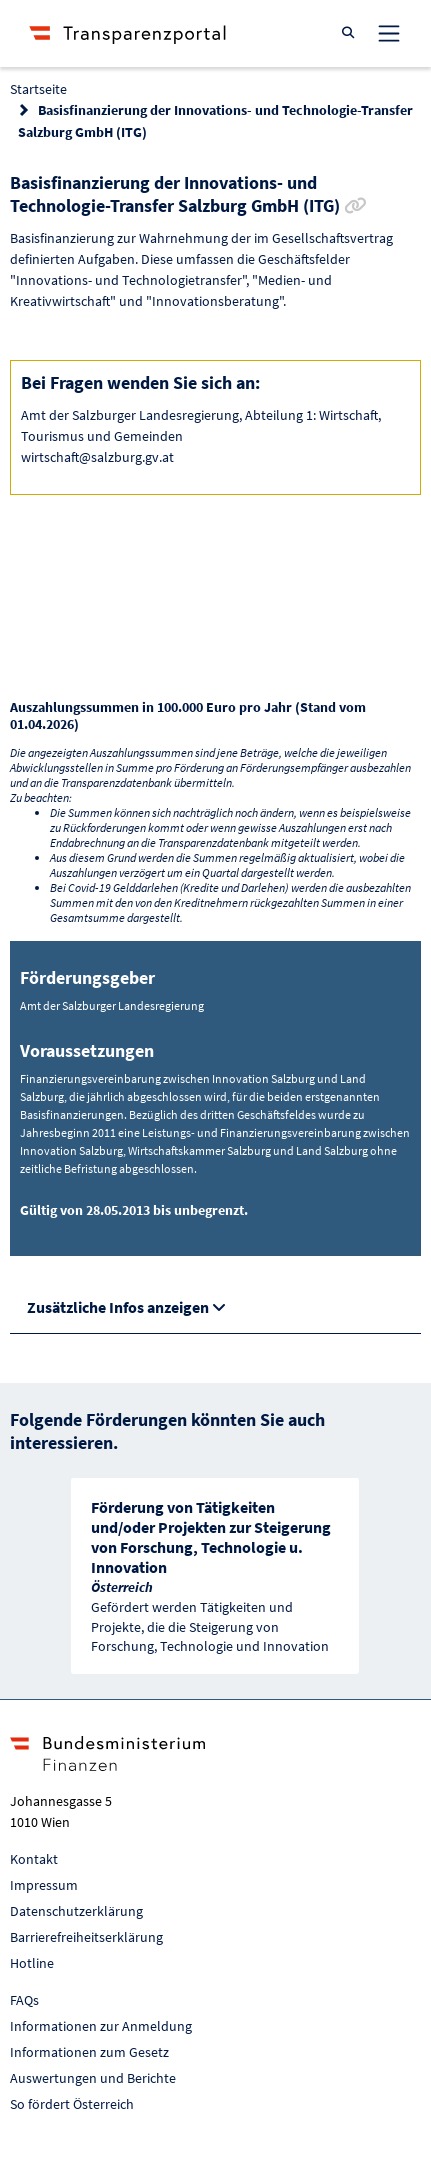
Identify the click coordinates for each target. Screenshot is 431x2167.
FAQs (24, 2000)
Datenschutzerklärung (76, 1911)
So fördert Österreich (72, 2104)
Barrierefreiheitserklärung (86, 1937)
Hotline (32, 1963)
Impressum (44, 1885)
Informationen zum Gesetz (89, 2052)
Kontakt (34, 1859)
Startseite (38, 89)
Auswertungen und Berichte (93, 2078)
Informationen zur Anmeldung (101, 2026)
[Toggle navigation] (389, 33)
